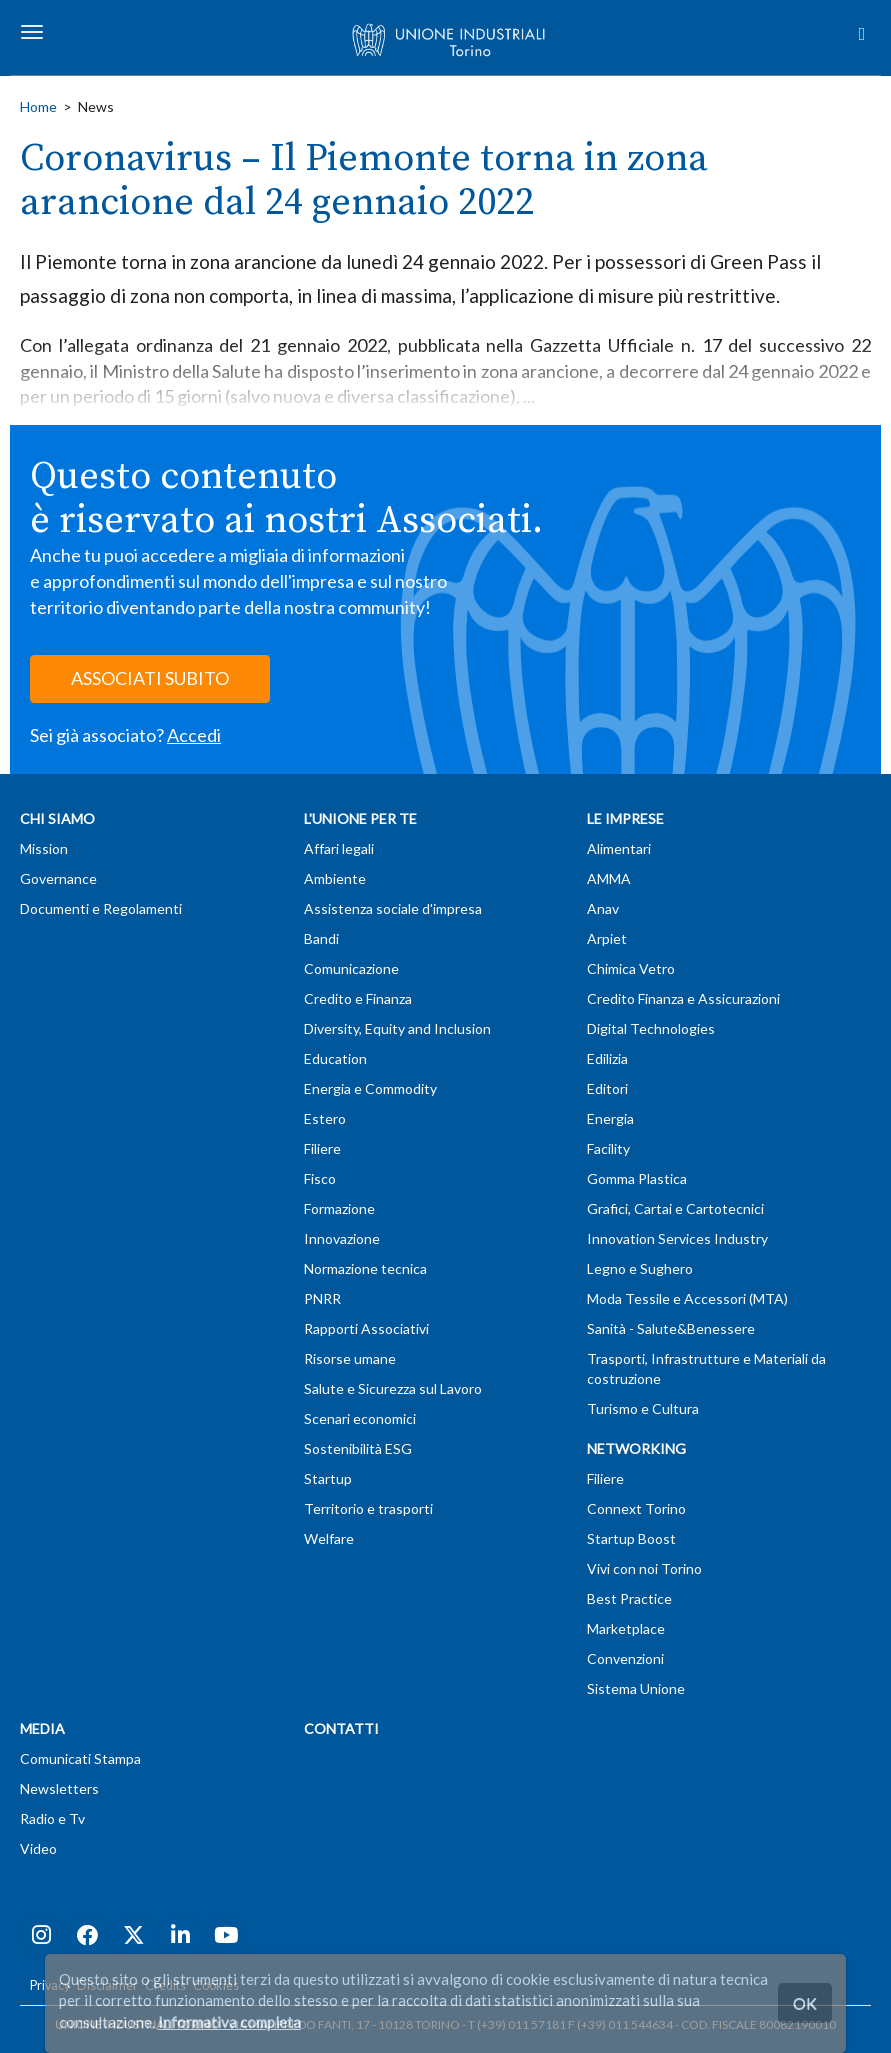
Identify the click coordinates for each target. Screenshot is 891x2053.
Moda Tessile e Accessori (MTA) (687, 1298)
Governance (58, 878)
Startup (328, 1478)
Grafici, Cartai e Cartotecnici (675, 1208)
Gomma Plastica (637, 1178)
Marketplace (626, 1628)
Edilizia (607, 1058)
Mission (44, 848)
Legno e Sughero (640, 1268)
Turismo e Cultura (643, 1408)
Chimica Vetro (631, 968)
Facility (608, 1148)
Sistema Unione (636, 1688)
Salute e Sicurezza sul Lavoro (393, 1388)
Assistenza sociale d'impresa (393, 908)
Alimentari (619, 848)
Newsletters (59, 1788)
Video (38, 1848)
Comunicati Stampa (80, 1758)
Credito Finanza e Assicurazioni (683, 998)
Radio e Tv (52, 1818)
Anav (603, 908)
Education (335, 1058)
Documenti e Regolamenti (101, 908)
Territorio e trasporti (368, 1508)
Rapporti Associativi (366, 1328)
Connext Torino (636, 1508)
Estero (325, 1118)
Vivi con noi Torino (644, 1568)
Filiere (322, 1148)
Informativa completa (229, 2022)
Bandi (321, 938)
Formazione (339, 1208)
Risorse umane (350, 1358)
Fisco (320, 1178)
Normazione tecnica (365, 1268)
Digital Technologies (651, 1028)
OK (805, 2002)
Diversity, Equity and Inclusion (397, 1028)
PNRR (322, 1298)
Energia (610, 1118)
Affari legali (339, 848)
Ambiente (335, 878)
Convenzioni (625, 1658)
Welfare (329, 1538)
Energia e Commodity (370, 1088)
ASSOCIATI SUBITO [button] (150, 678)
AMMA (609, 878)
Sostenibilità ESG (358, 1448)
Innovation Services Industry (677, 1238)
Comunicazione (351, 968)
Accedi (194, 735)
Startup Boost (631, 1538)
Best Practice (629, 1598)
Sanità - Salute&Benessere (671, 1328)
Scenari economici (360, 1418)
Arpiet (607, 938)
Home (38, 106)
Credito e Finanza (358, 998)
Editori (607, 1088)
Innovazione (342, 1238)
